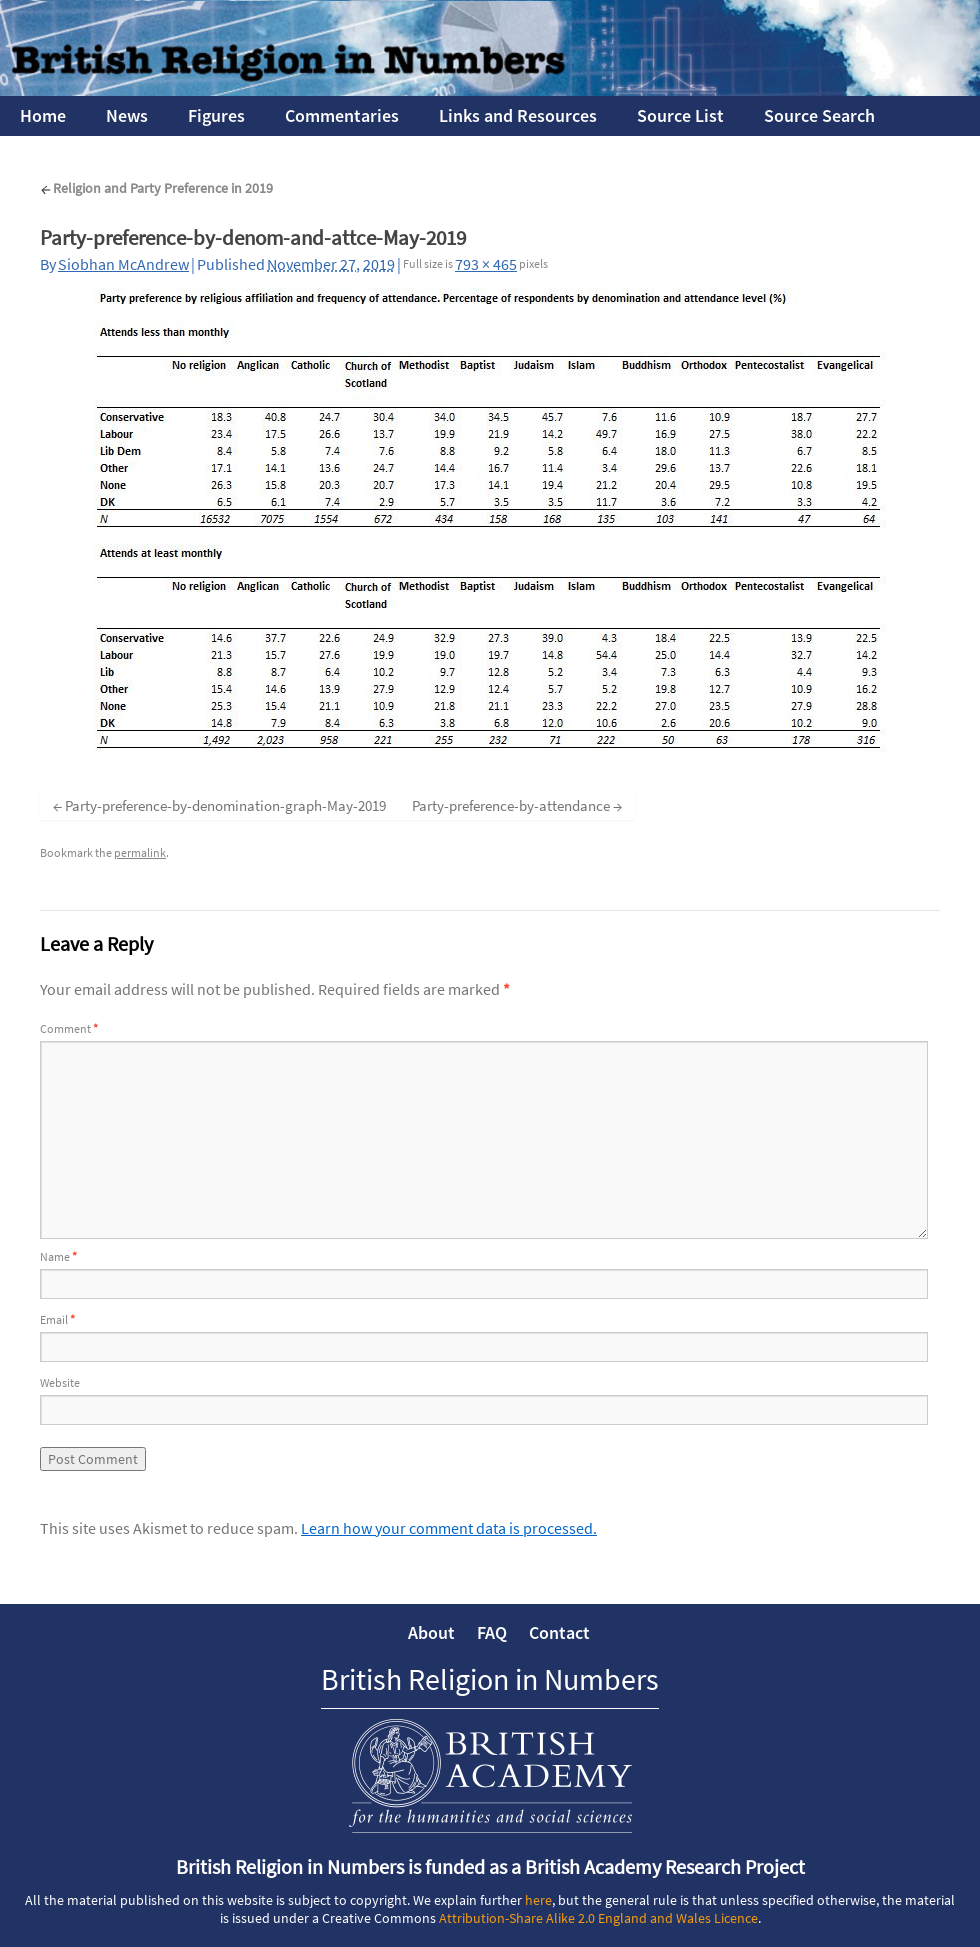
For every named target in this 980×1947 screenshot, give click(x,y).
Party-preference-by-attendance (511, 805)
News (127, 115)
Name (58, 1256)
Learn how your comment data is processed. (449, 1528)
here (538, 1900)
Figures (216, 115)
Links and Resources (518, 115)
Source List (680, 115)
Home (43, 115)
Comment (69, 1028)
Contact (559, 1632)
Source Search (819, 115)
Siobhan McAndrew (123, 264)
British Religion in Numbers (490, 1679)
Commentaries (342, 115)
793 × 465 (486, 264)
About (431, 1632)
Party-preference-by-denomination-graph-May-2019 (225, 805)
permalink (140, 852)
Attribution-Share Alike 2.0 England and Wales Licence (598, 1918)
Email (57, 1319)
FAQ (492, 1632)
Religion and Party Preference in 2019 (156, 188)
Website (60, 1382)
